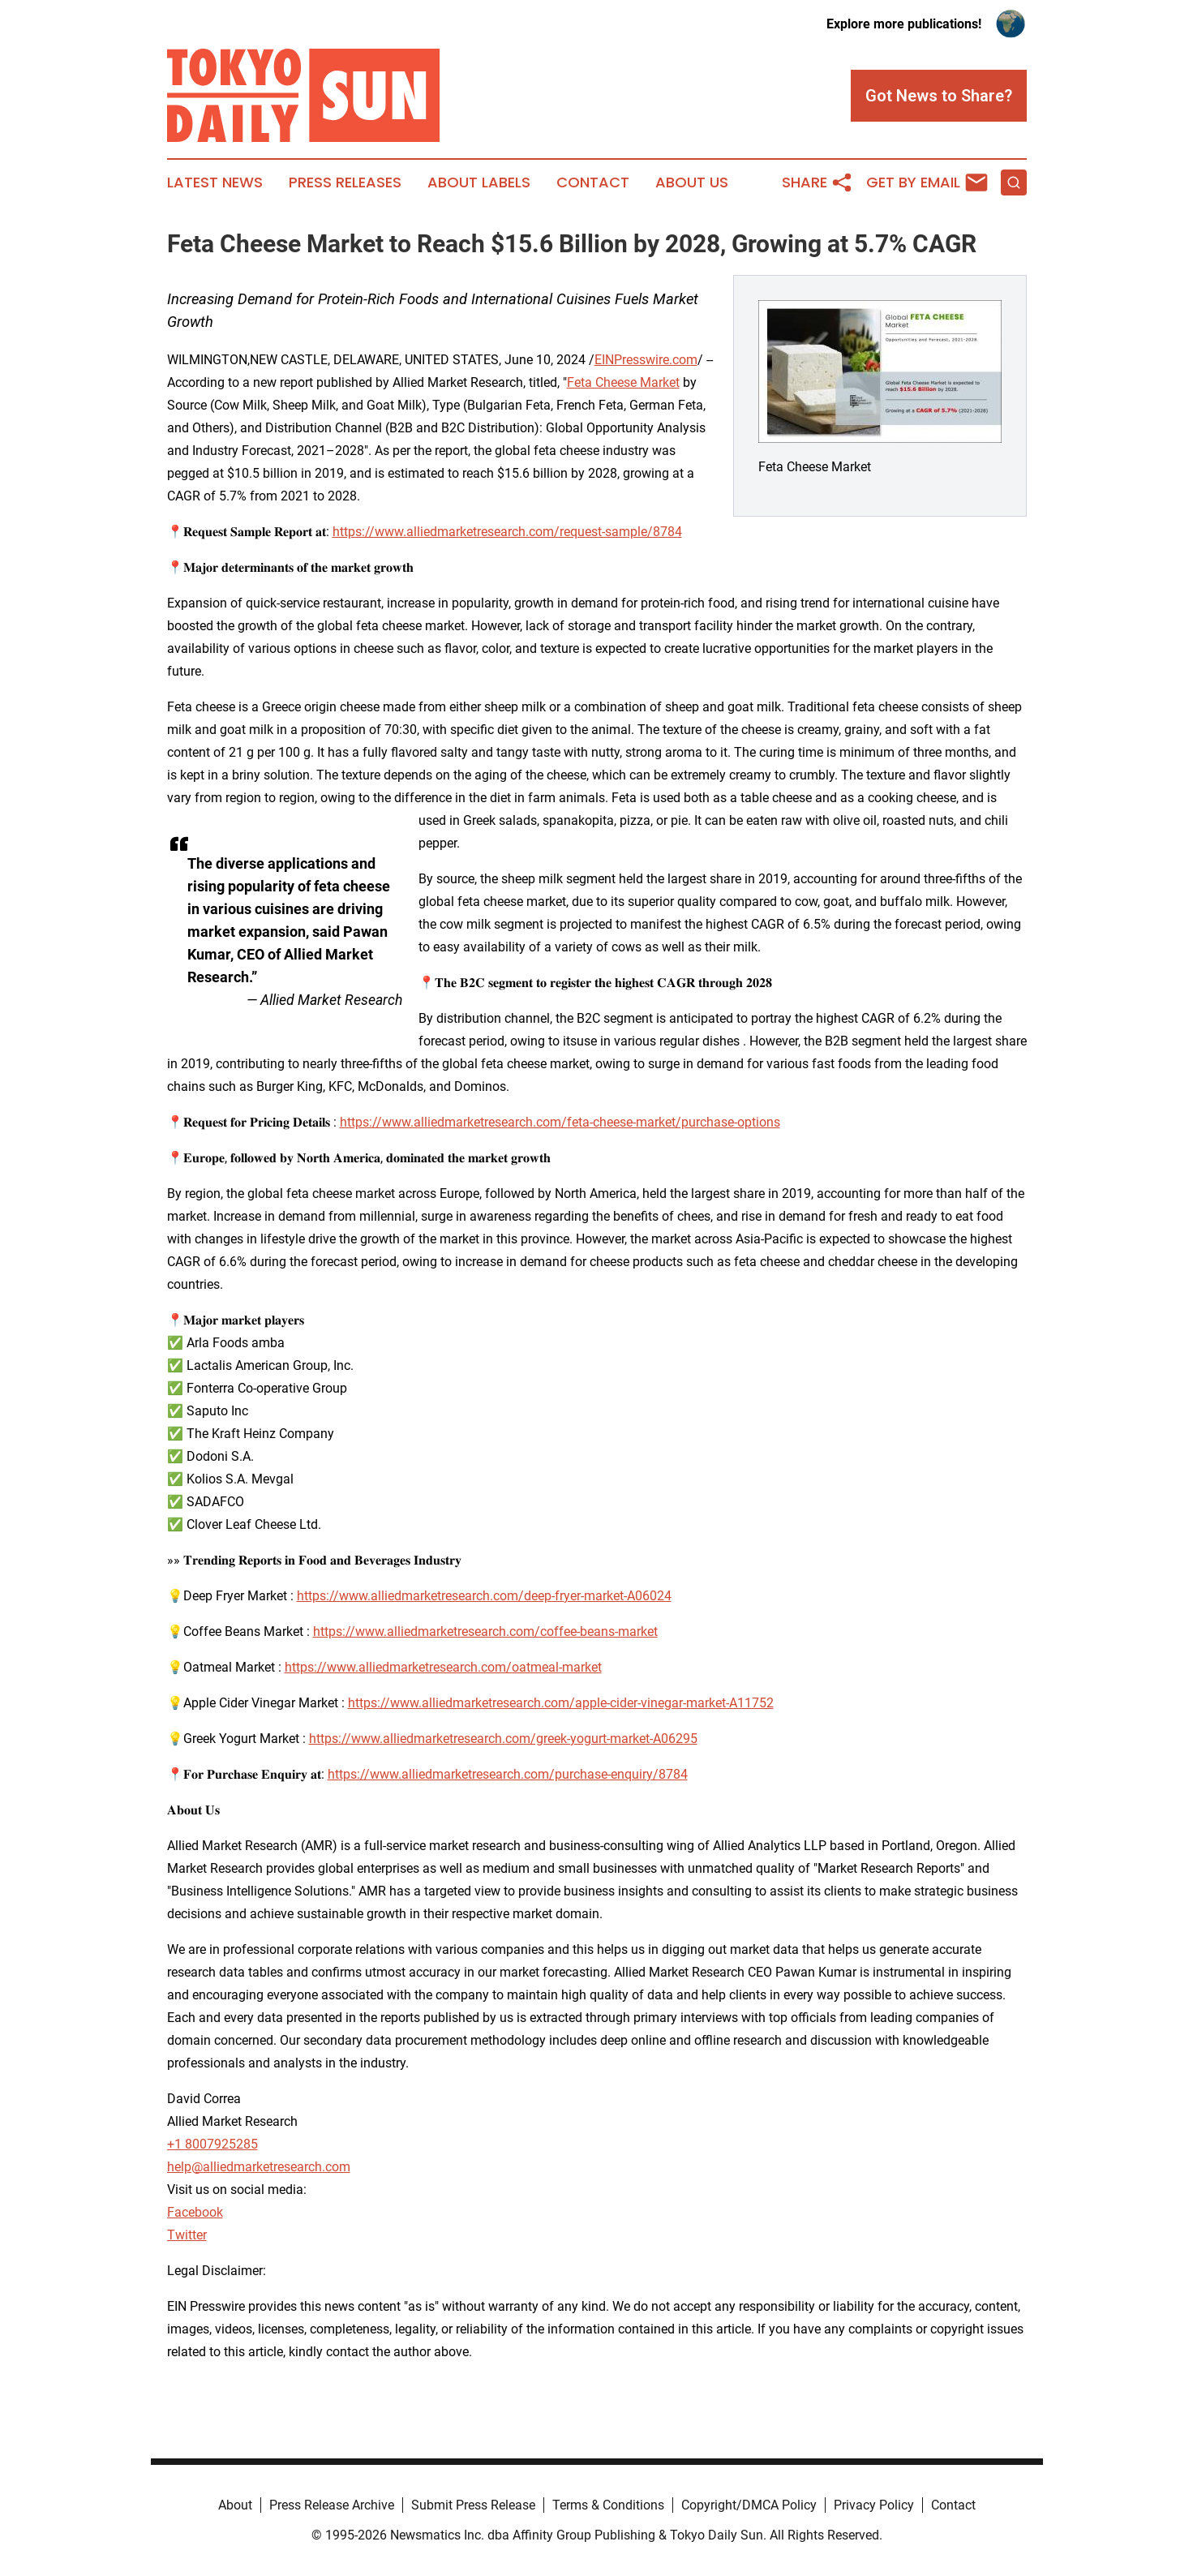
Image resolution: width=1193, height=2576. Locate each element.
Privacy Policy (874, 2505)
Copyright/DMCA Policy (749, 2505)
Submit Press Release (473, 2505)
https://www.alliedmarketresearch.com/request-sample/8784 (507, 531)
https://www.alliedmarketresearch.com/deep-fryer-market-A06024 (484, 1596)
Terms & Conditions (608, 2505)
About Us (691, 182)
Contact (592, 182)
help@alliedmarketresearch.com (258, 2167)
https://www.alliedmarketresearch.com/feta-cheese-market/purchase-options (560, 1122)
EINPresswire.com (645, 359)
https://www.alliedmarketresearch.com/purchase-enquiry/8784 (508, 1774)
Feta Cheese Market (623, 382)
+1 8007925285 (212, 2144)
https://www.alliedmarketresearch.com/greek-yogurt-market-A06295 (503, 1738)
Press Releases (345, 182)
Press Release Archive (331, 2505)
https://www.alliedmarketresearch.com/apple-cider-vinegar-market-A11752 (561, 1703)
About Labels (478, 182)
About (235, 2505)
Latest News (215, 182)
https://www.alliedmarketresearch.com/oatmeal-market (443, 1667)
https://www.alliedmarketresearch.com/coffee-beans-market (485, 1631)
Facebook (195, 2212)
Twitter (187, 2235)
